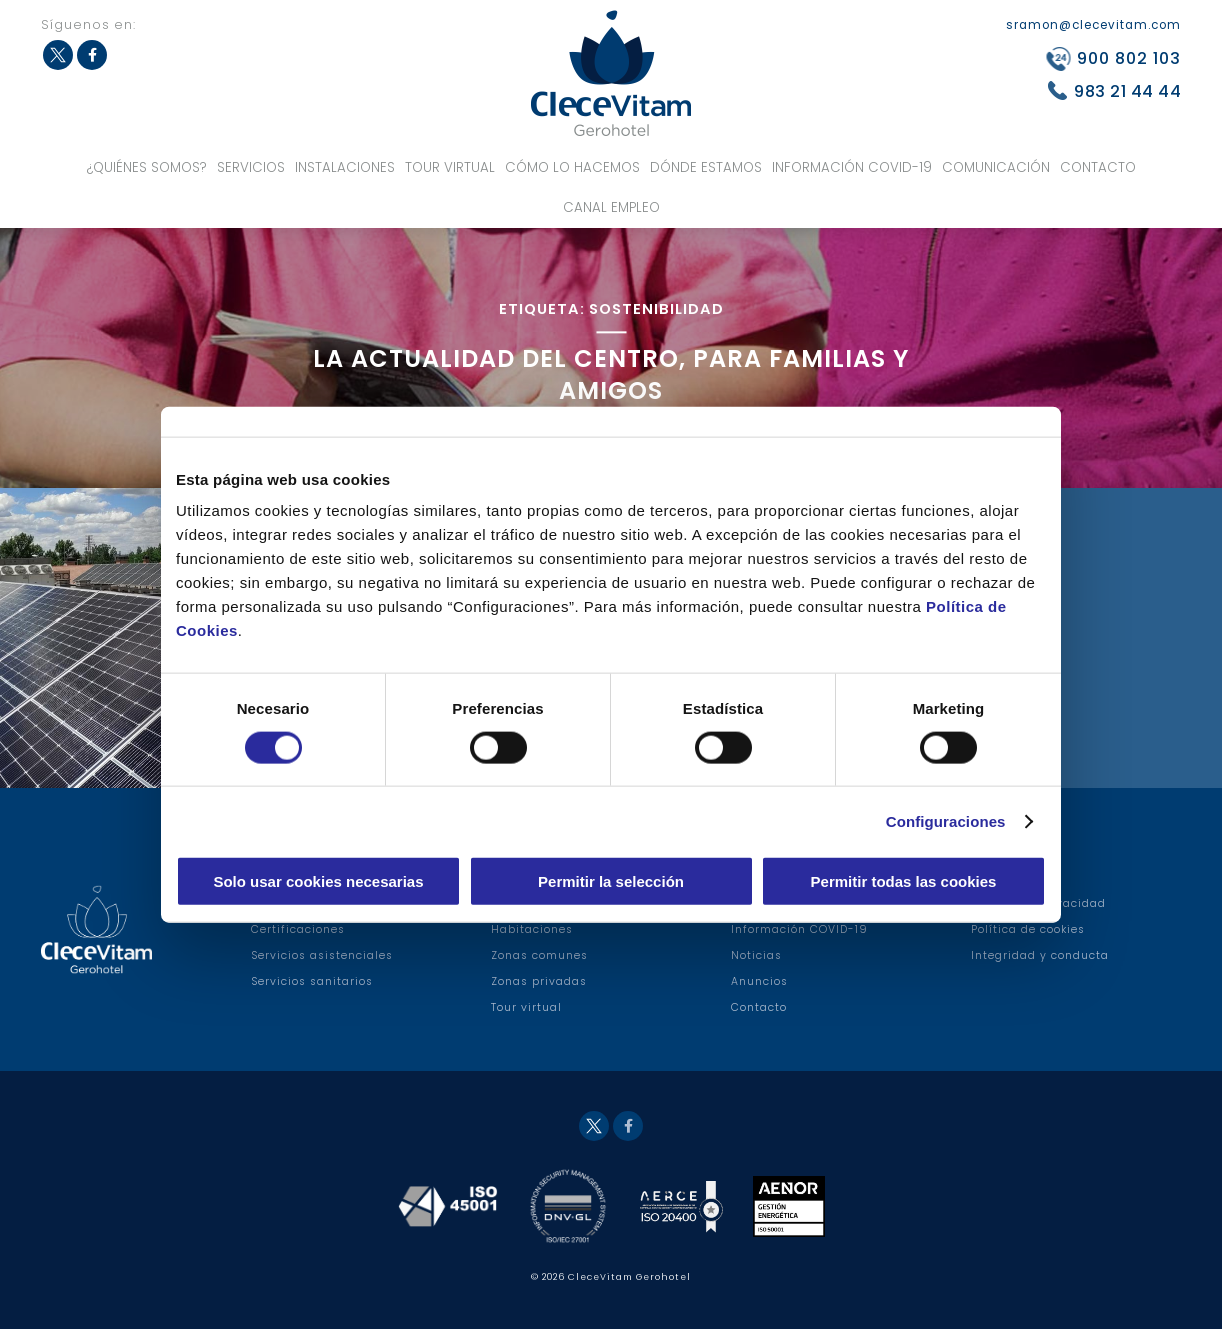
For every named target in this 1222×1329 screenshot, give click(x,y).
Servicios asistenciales (322, 955)
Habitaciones (532, 929)
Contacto (1098, 167)
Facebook (92, 55)
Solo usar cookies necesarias (318, 881)
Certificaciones (298, 929)
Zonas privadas (539, 981)
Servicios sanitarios (312, 981)
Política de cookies (1028, 929)
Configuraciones (946, 820)
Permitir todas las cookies (904, 881)
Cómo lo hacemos (572, 167)
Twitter (58, 55)
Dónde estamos (706, 167)
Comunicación (996, 167)
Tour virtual (450, 167)
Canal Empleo (611, 207)
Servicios (251, 167)
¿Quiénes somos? (147, 167)
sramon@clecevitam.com (1093, 25)
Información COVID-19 (852, 167)
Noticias (756, 955)
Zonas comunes (539, 955)
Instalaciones (345, 167)
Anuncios (759, 981)
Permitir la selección (611, 881)
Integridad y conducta (1040, 955)
